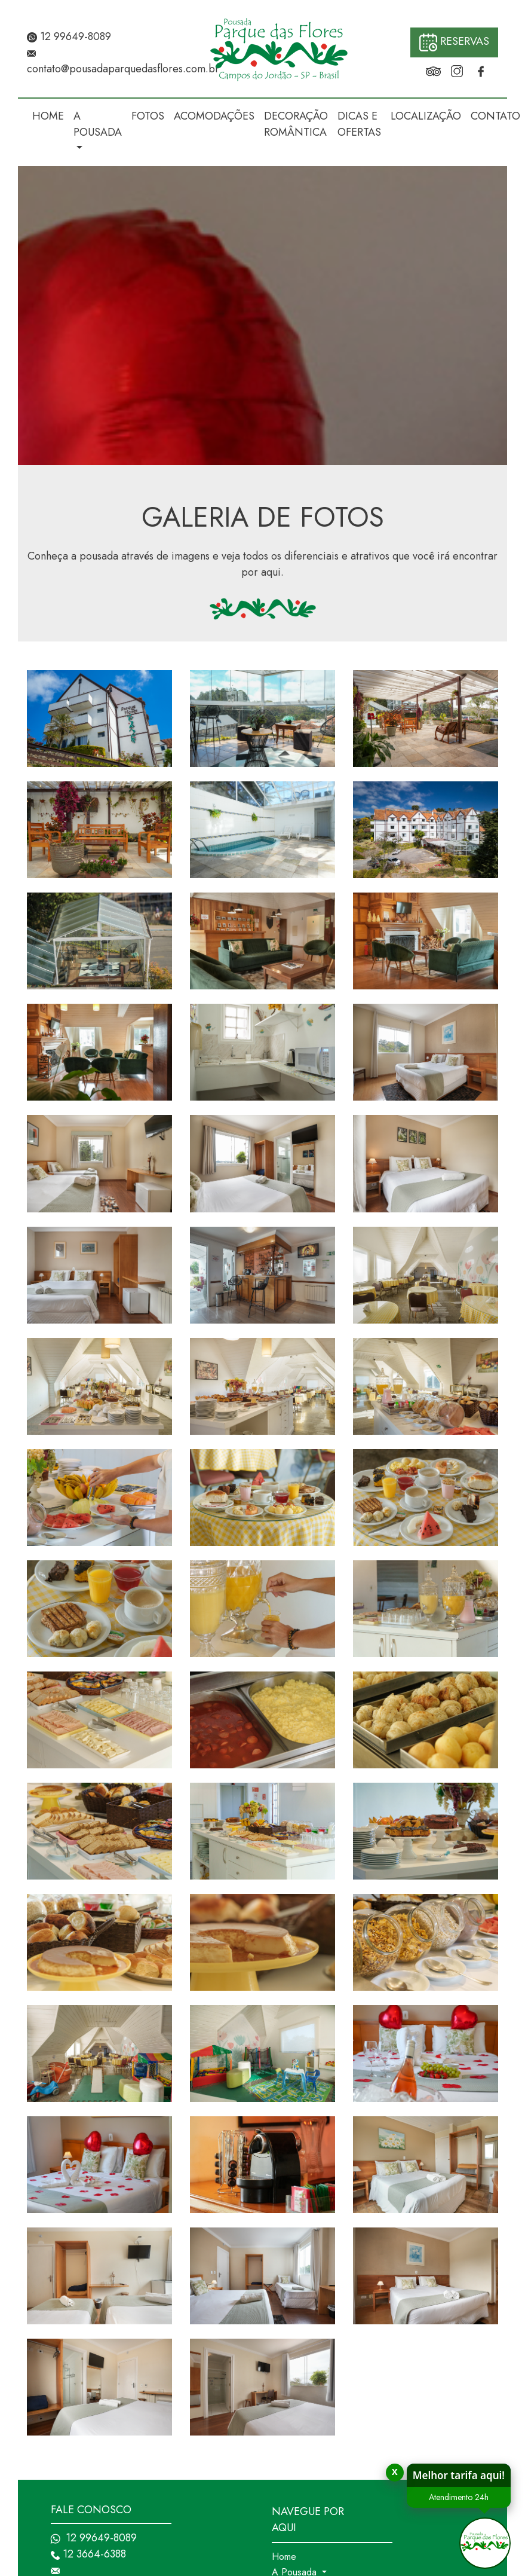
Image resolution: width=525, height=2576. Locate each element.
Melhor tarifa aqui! (444, 2475)
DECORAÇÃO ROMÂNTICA (296, 124)
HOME (48, 116)
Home (284, 2556)
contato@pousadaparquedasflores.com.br (123, 69)
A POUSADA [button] (97, 124)
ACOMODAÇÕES (214, 116)
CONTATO (495, 116)
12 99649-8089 (69, 36)
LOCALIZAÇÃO (426, 116)
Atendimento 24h (444, 2497)
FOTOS (147, 116)
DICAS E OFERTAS (359, 124)
